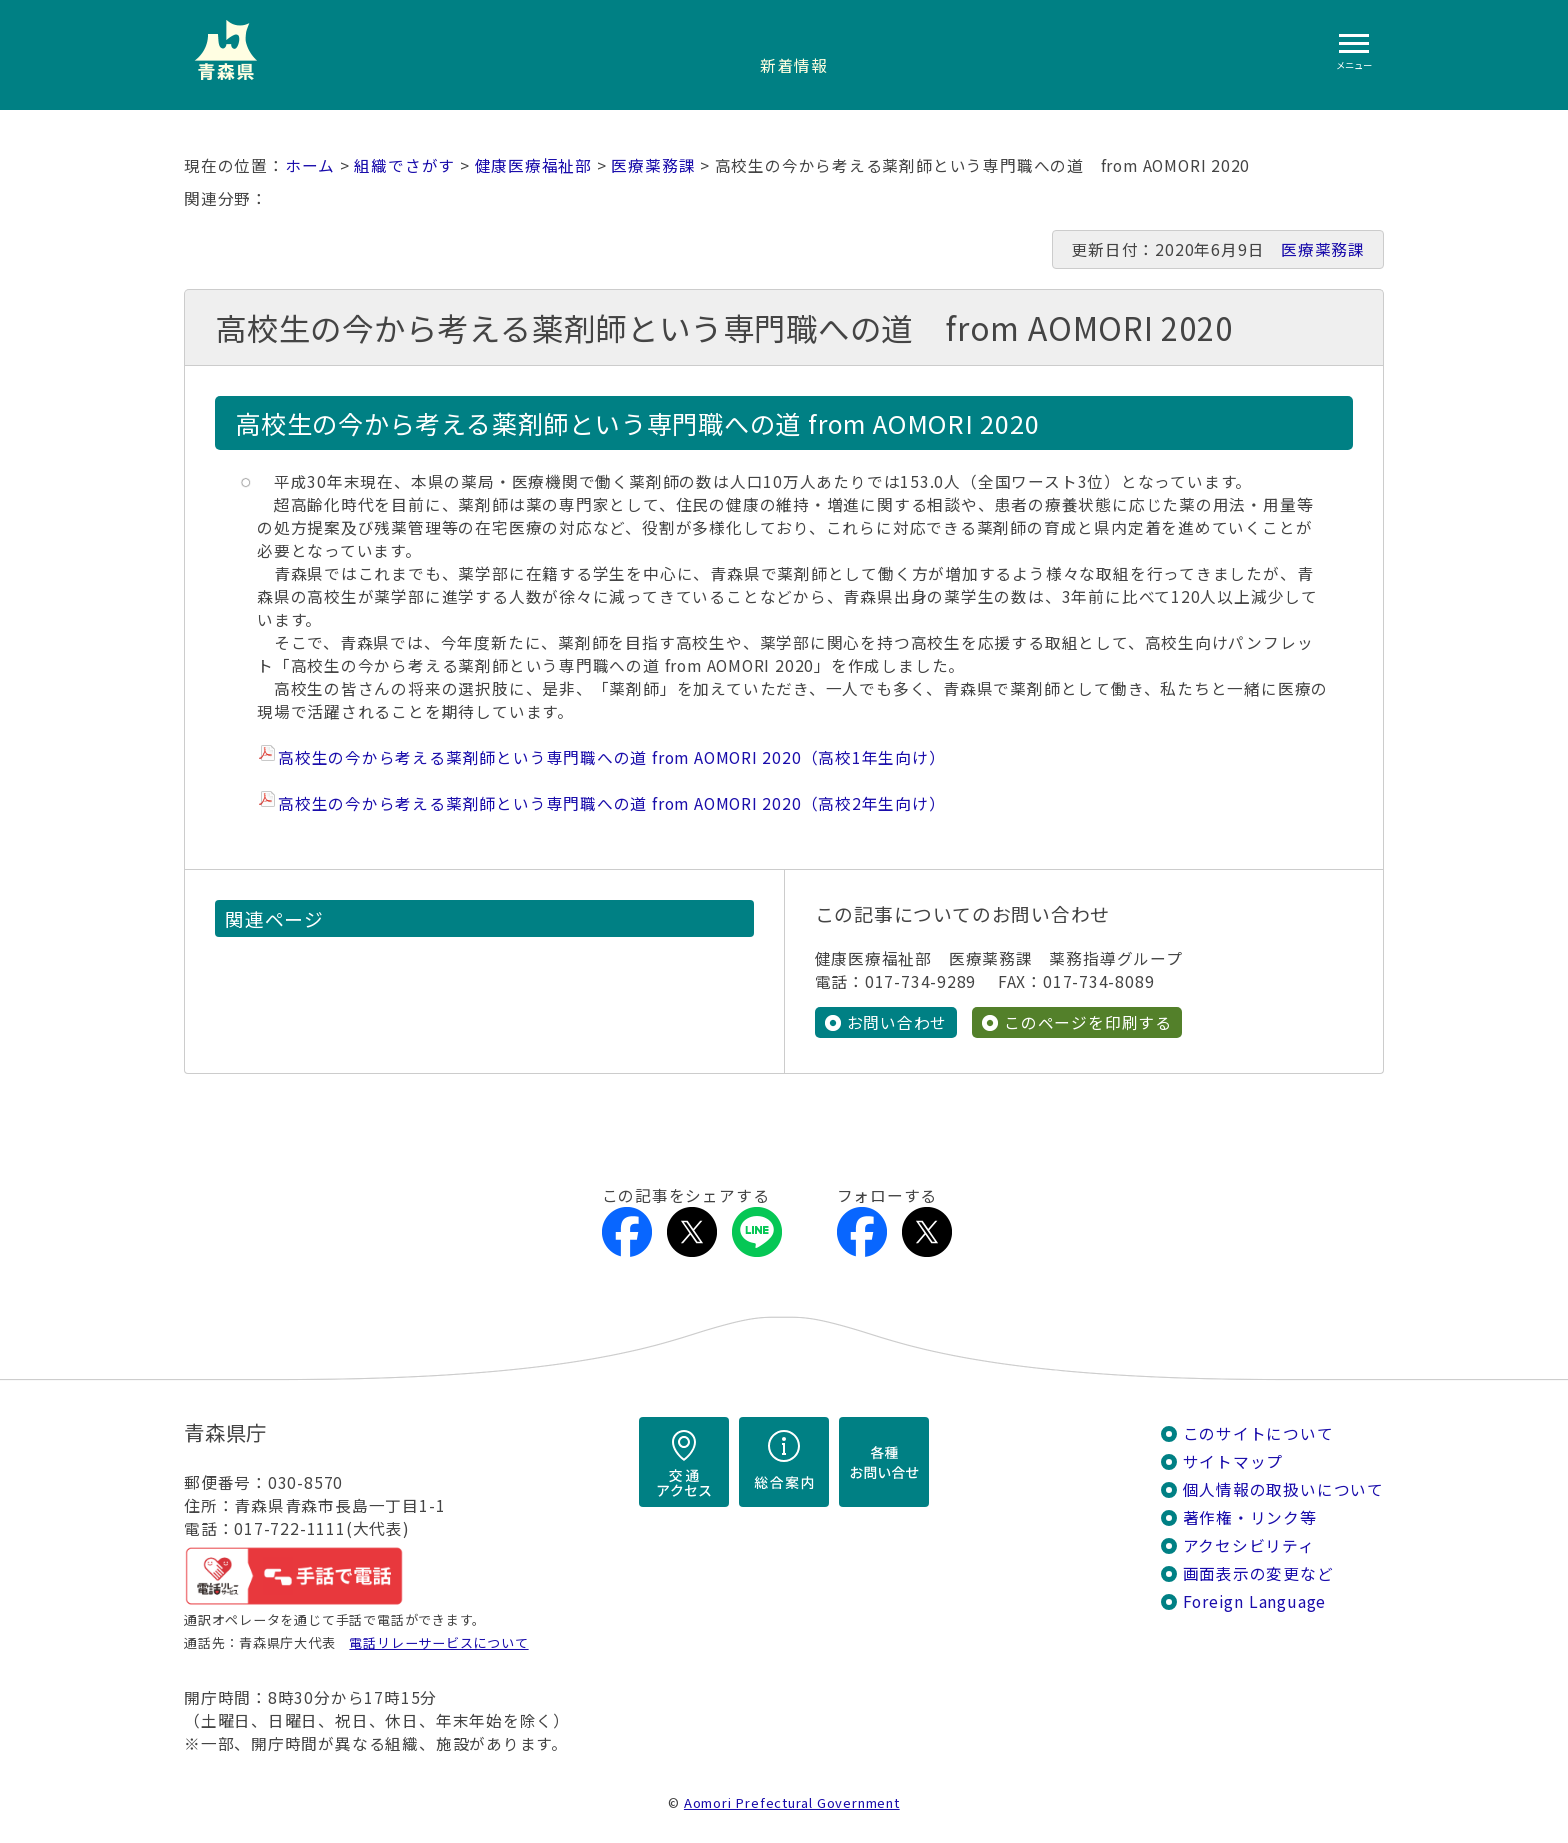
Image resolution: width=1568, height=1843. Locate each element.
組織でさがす (404, 165)
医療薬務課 (653, 165)
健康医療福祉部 (534, 165)
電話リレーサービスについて (438, 1642)
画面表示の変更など (1258, 1573)
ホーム (310, 165)
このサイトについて (1258, 1433)
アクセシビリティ (1249, 1545)
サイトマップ (1233, 1461)
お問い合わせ (897, 1022)
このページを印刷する (1088, 1022)
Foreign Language (1255, 1601)
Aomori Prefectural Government (792, 1802)
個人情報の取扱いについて (1283, 1489)
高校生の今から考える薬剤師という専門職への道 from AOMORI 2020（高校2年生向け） (612, 803)
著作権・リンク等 (1250, 1517)
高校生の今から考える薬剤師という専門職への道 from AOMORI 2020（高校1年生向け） (612, 757)
